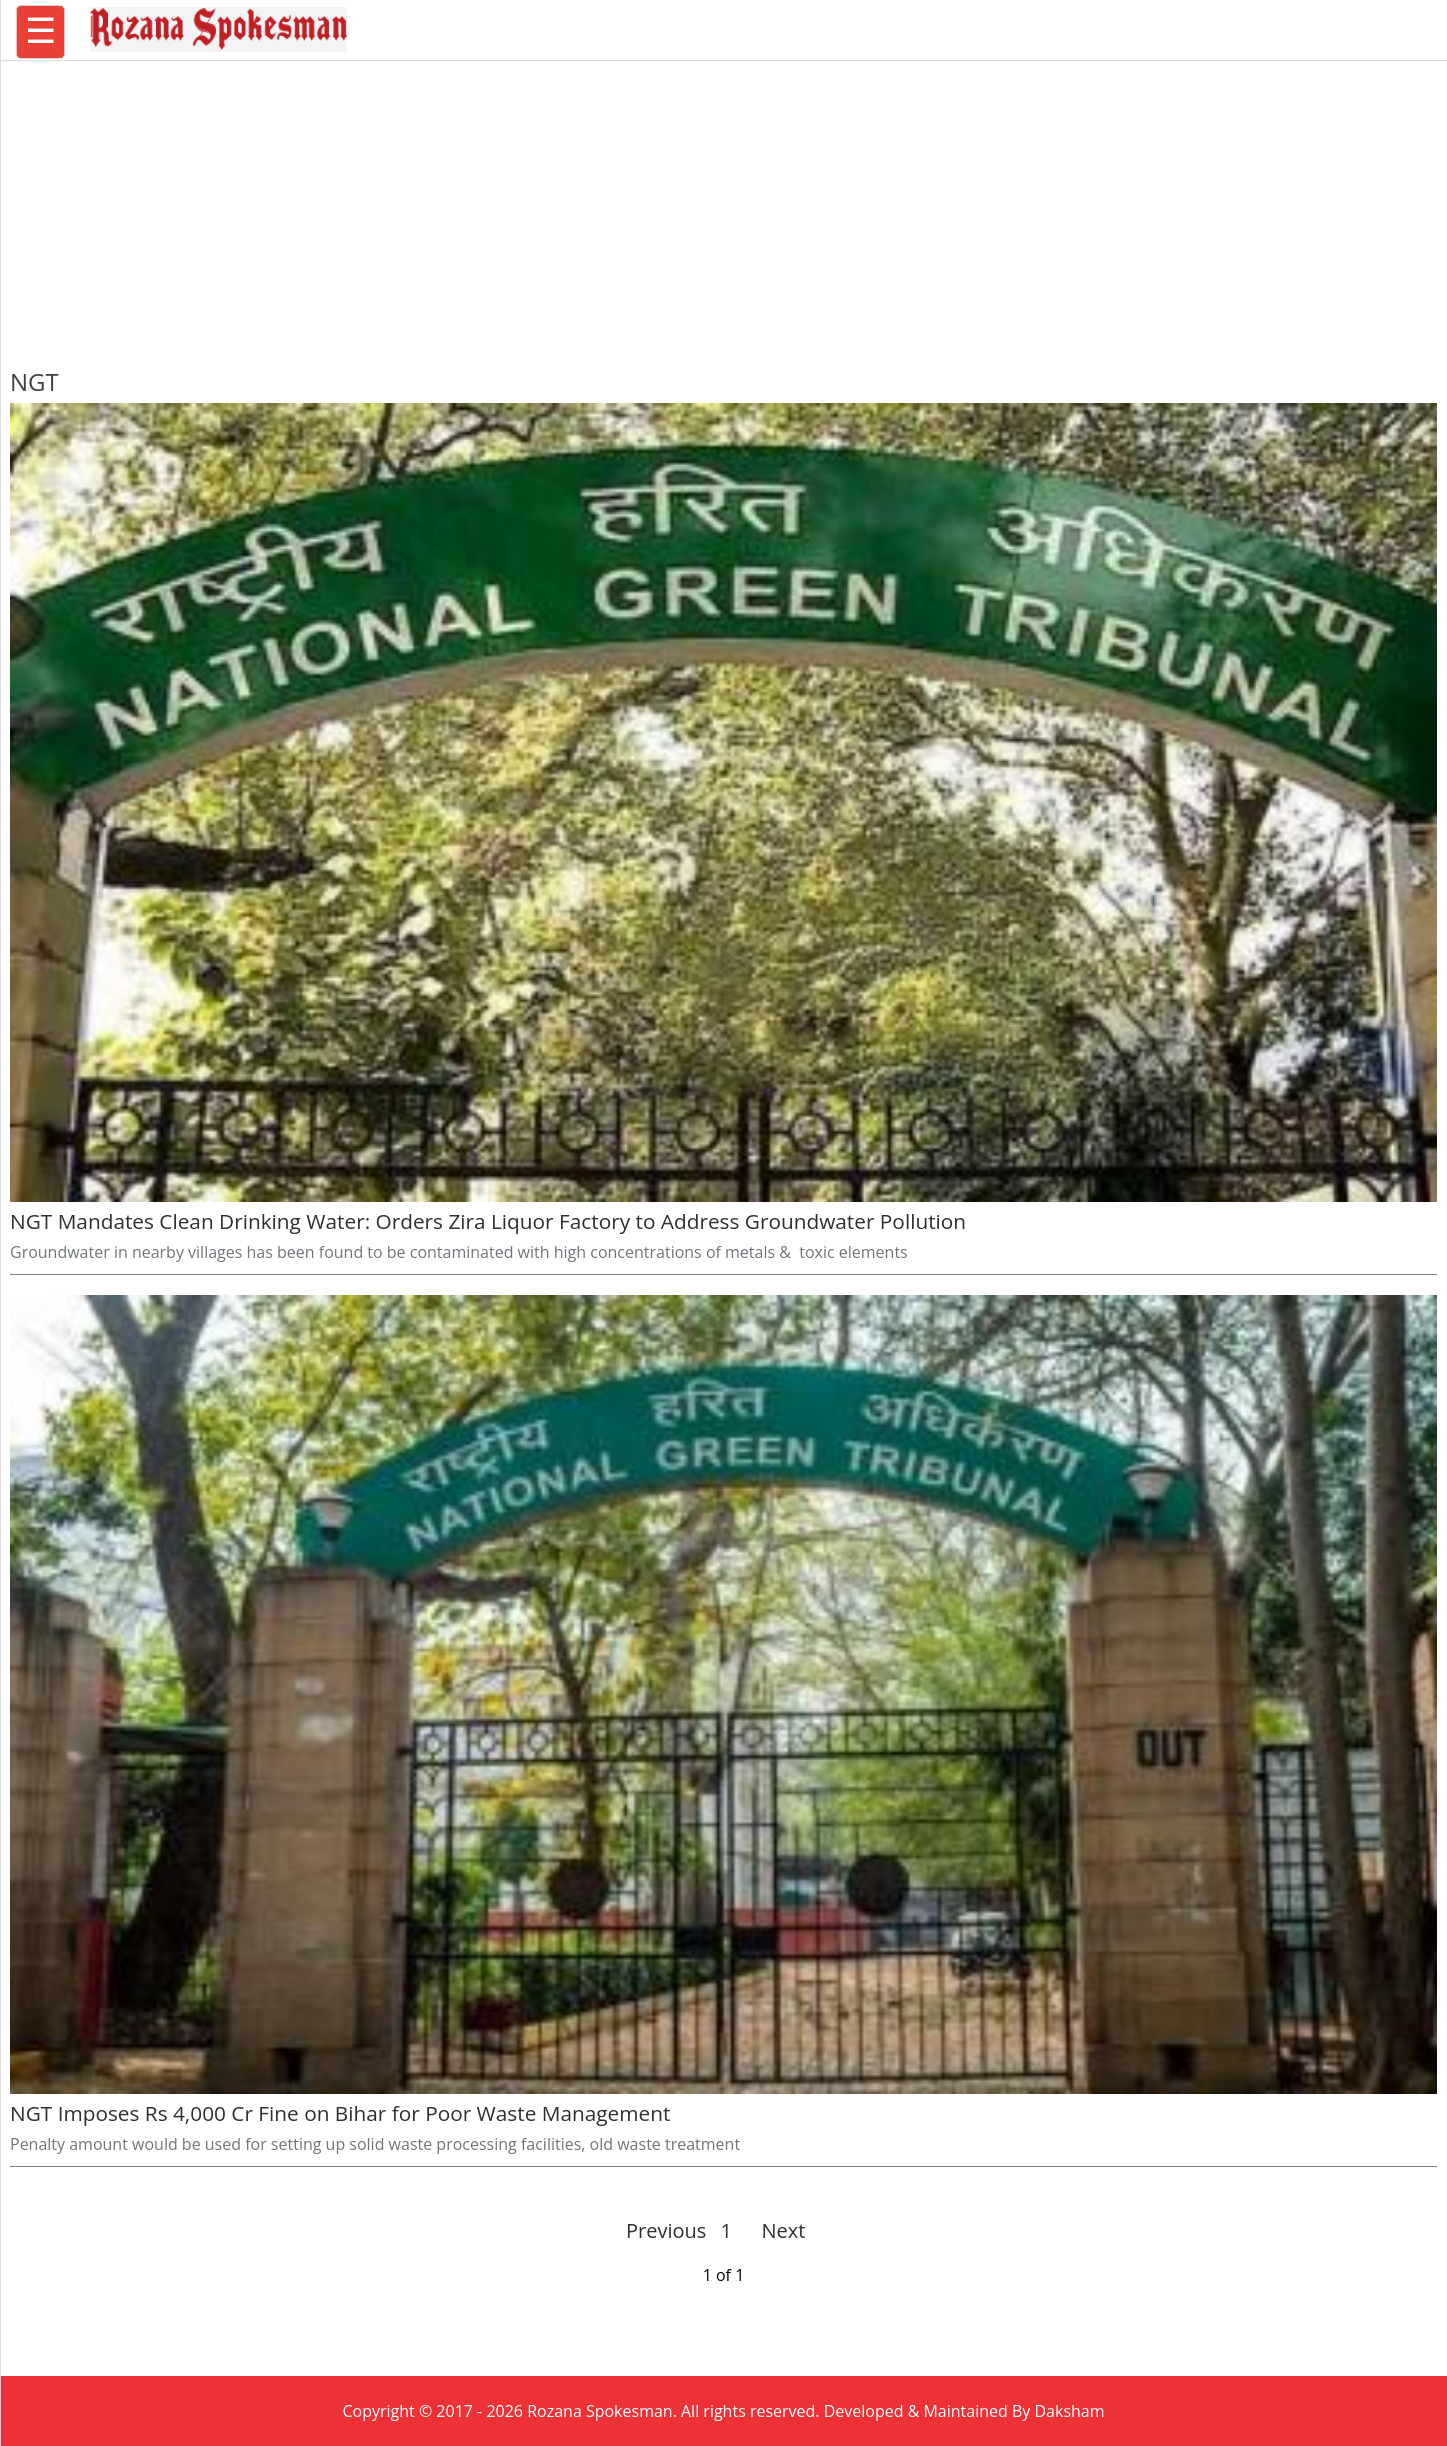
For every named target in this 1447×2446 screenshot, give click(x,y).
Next (775, 2230)
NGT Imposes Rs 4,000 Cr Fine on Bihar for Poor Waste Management (343, 2113)
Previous (666, 2230)
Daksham (1070, 2411)
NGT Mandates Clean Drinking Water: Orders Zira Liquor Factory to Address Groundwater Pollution (488, 1221)
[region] (724, 205)
